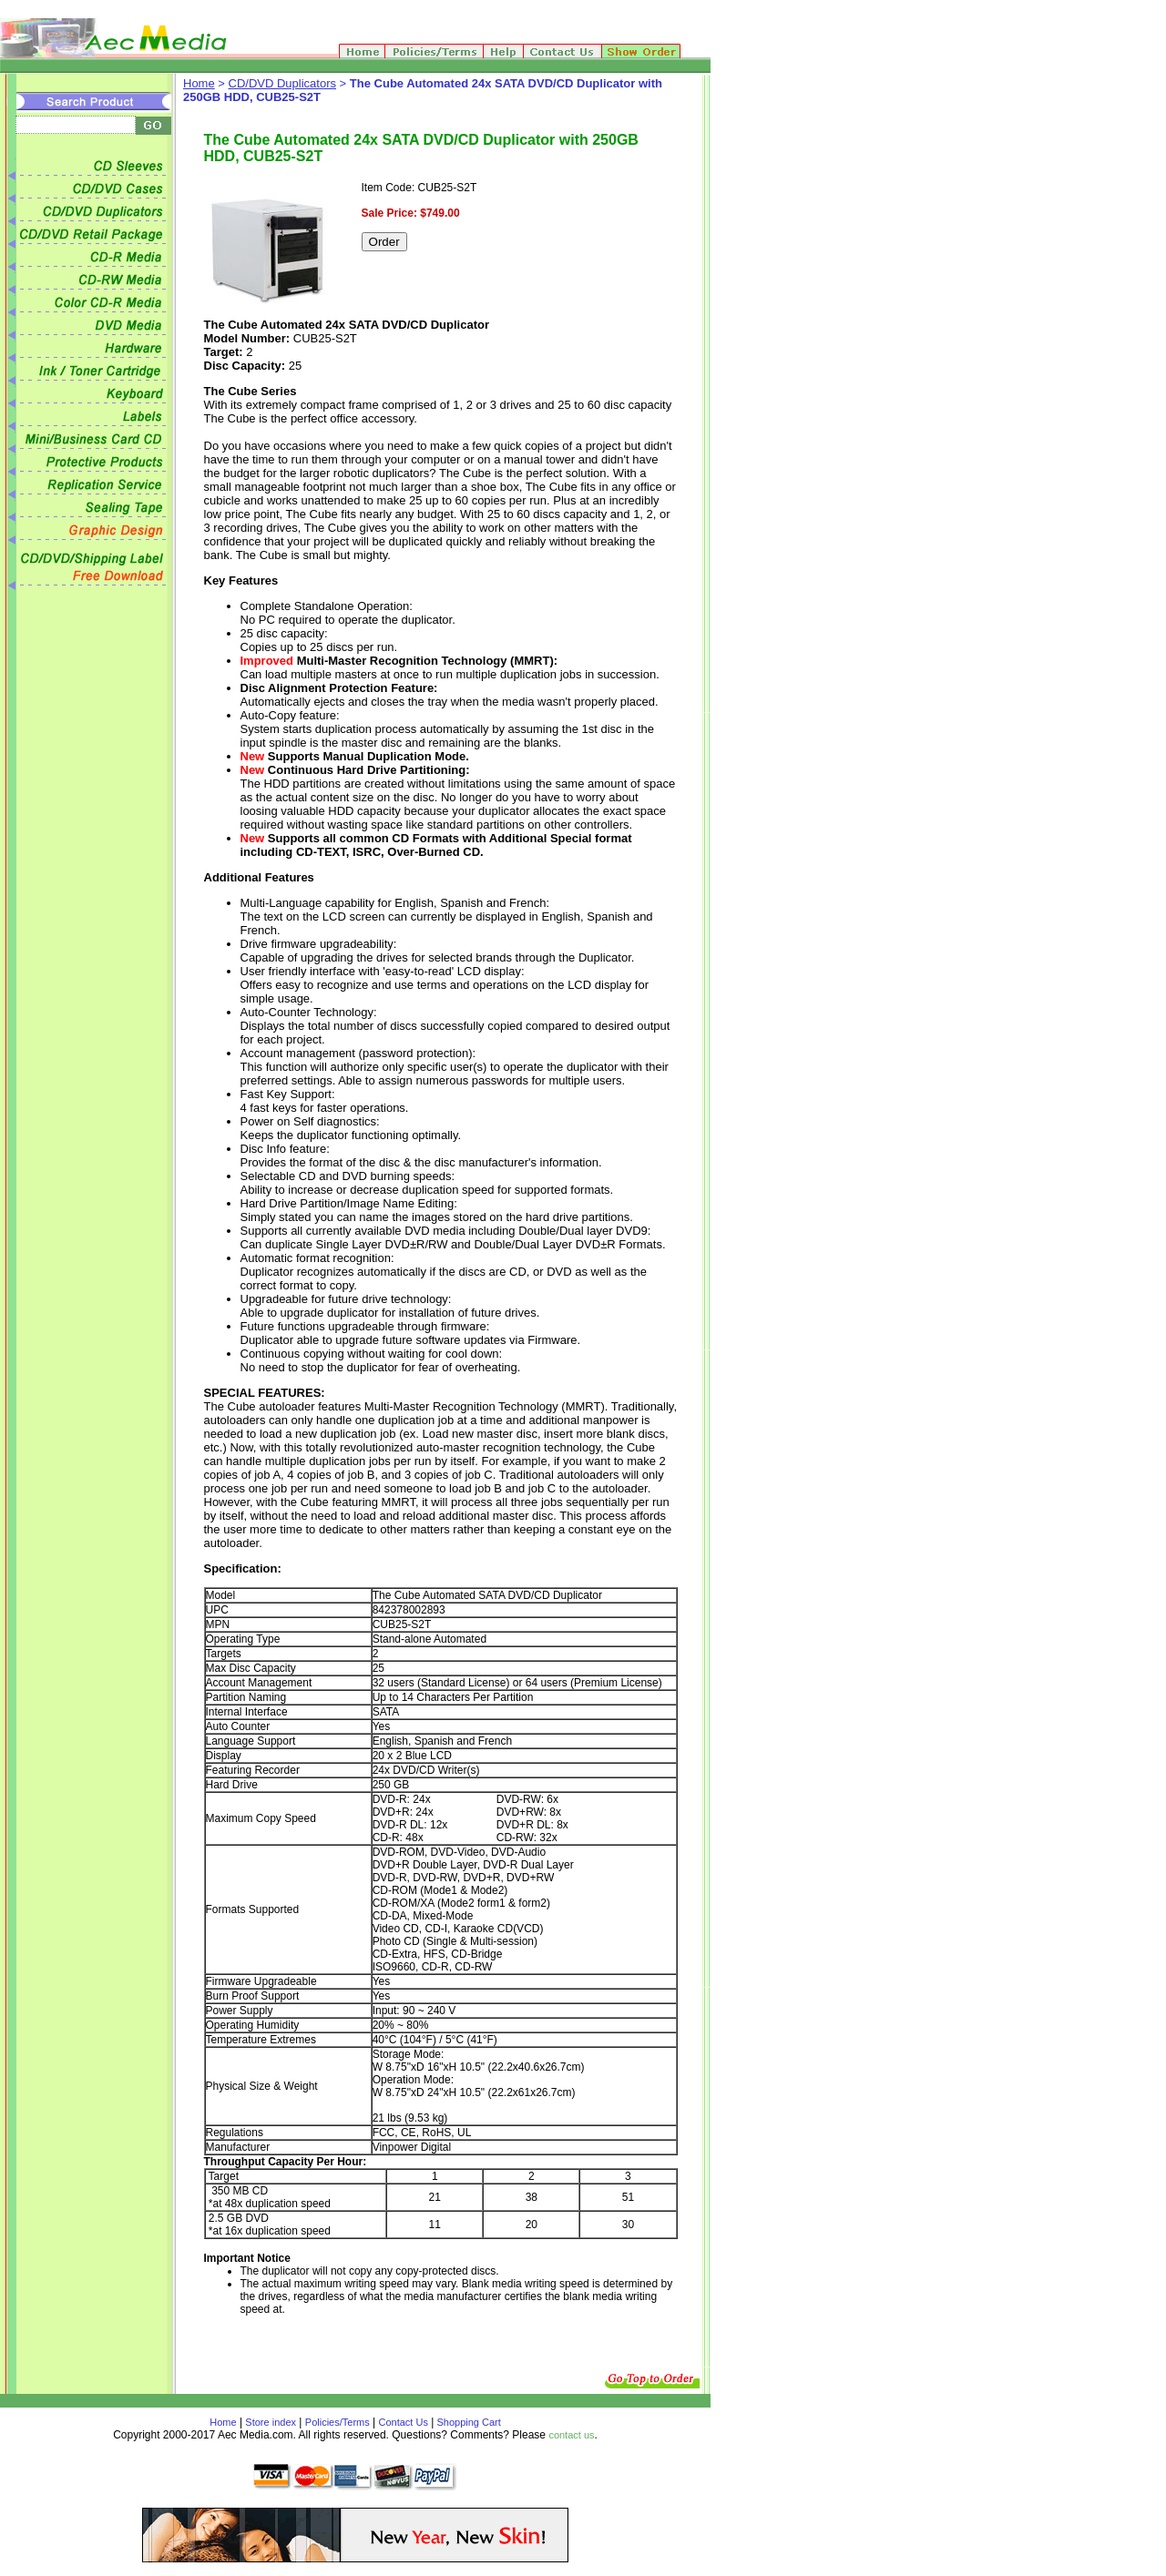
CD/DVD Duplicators (282, 83)
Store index (270, 2422)
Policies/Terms (337, 2422)
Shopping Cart (467, 2422)
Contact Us (403, 2422)
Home (199, 83)
